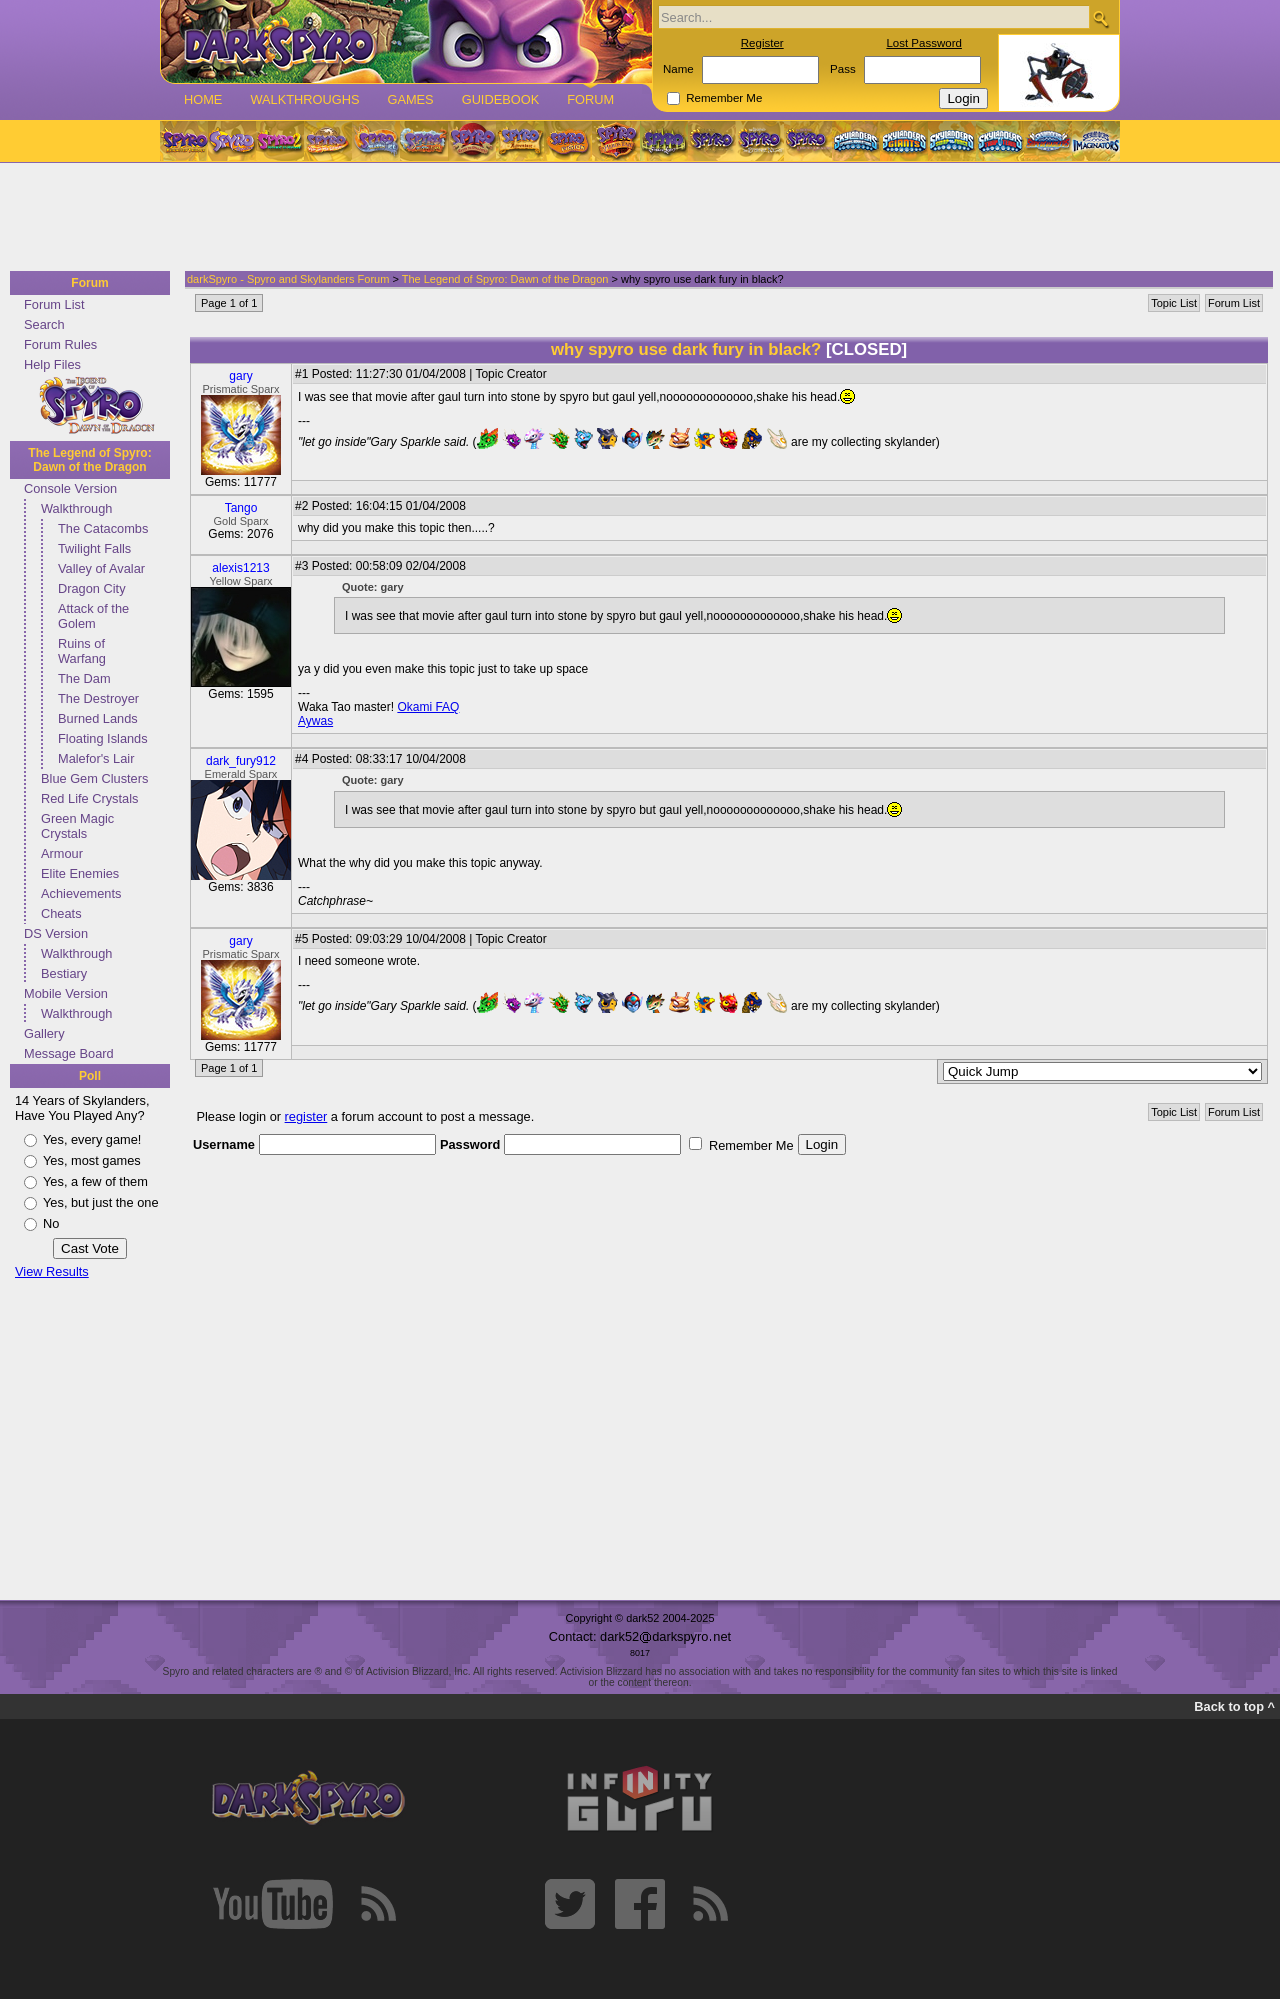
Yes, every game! (92, 1139)
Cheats (61, 913)
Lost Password (924, 43)
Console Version (70, 488)
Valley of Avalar (101, 568)
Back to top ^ (1234, 1706)
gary (240, 376)
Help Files (52, 364)
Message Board (69, 1053)
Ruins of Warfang (82, 651)
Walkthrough (76, 508)
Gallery (44, 1033)
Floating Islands (103, 738)
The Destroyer (98, 698)
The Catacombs (103, 528)
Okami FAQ (428, 707)
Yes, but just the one (101, 1202)
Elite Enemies (80, 873)
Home (203, 99)
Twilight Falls (94, 548)
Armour (62, 853)
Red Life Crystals (89, 798)
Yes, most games (92, 1160)
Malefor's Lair (96, 758)
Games (410, 99)
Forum (590, 99)
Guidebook (501, 99)
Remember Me (724, 98)
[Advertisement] (634, 218)
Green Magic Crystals (77, 826)
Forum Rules (60, 344)
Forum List (54, 304)
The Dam (84, 678)
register (306, 1116)
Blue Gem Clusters (94, 778)
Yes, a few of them (95, 1181)
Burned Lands (98, 718)
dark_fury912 (241, 761)
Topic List (1174, 303)
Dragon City (92, 588)
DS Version (56, 933)
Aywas (315, 721)
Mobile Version (66, 993)
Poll (90, 1076)
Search (44, 324)
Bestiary (64, 973)
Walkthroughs (304, 99)
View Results (52, 1271)
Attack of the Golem (93, 616)
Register (762, 43)
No (51, 1223)
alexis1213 (240, 568)
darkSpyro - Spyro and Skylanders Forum (288, 279)
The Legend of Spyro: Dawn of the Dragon (89, 460)
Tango (241, 508)
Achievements (81, 893)
